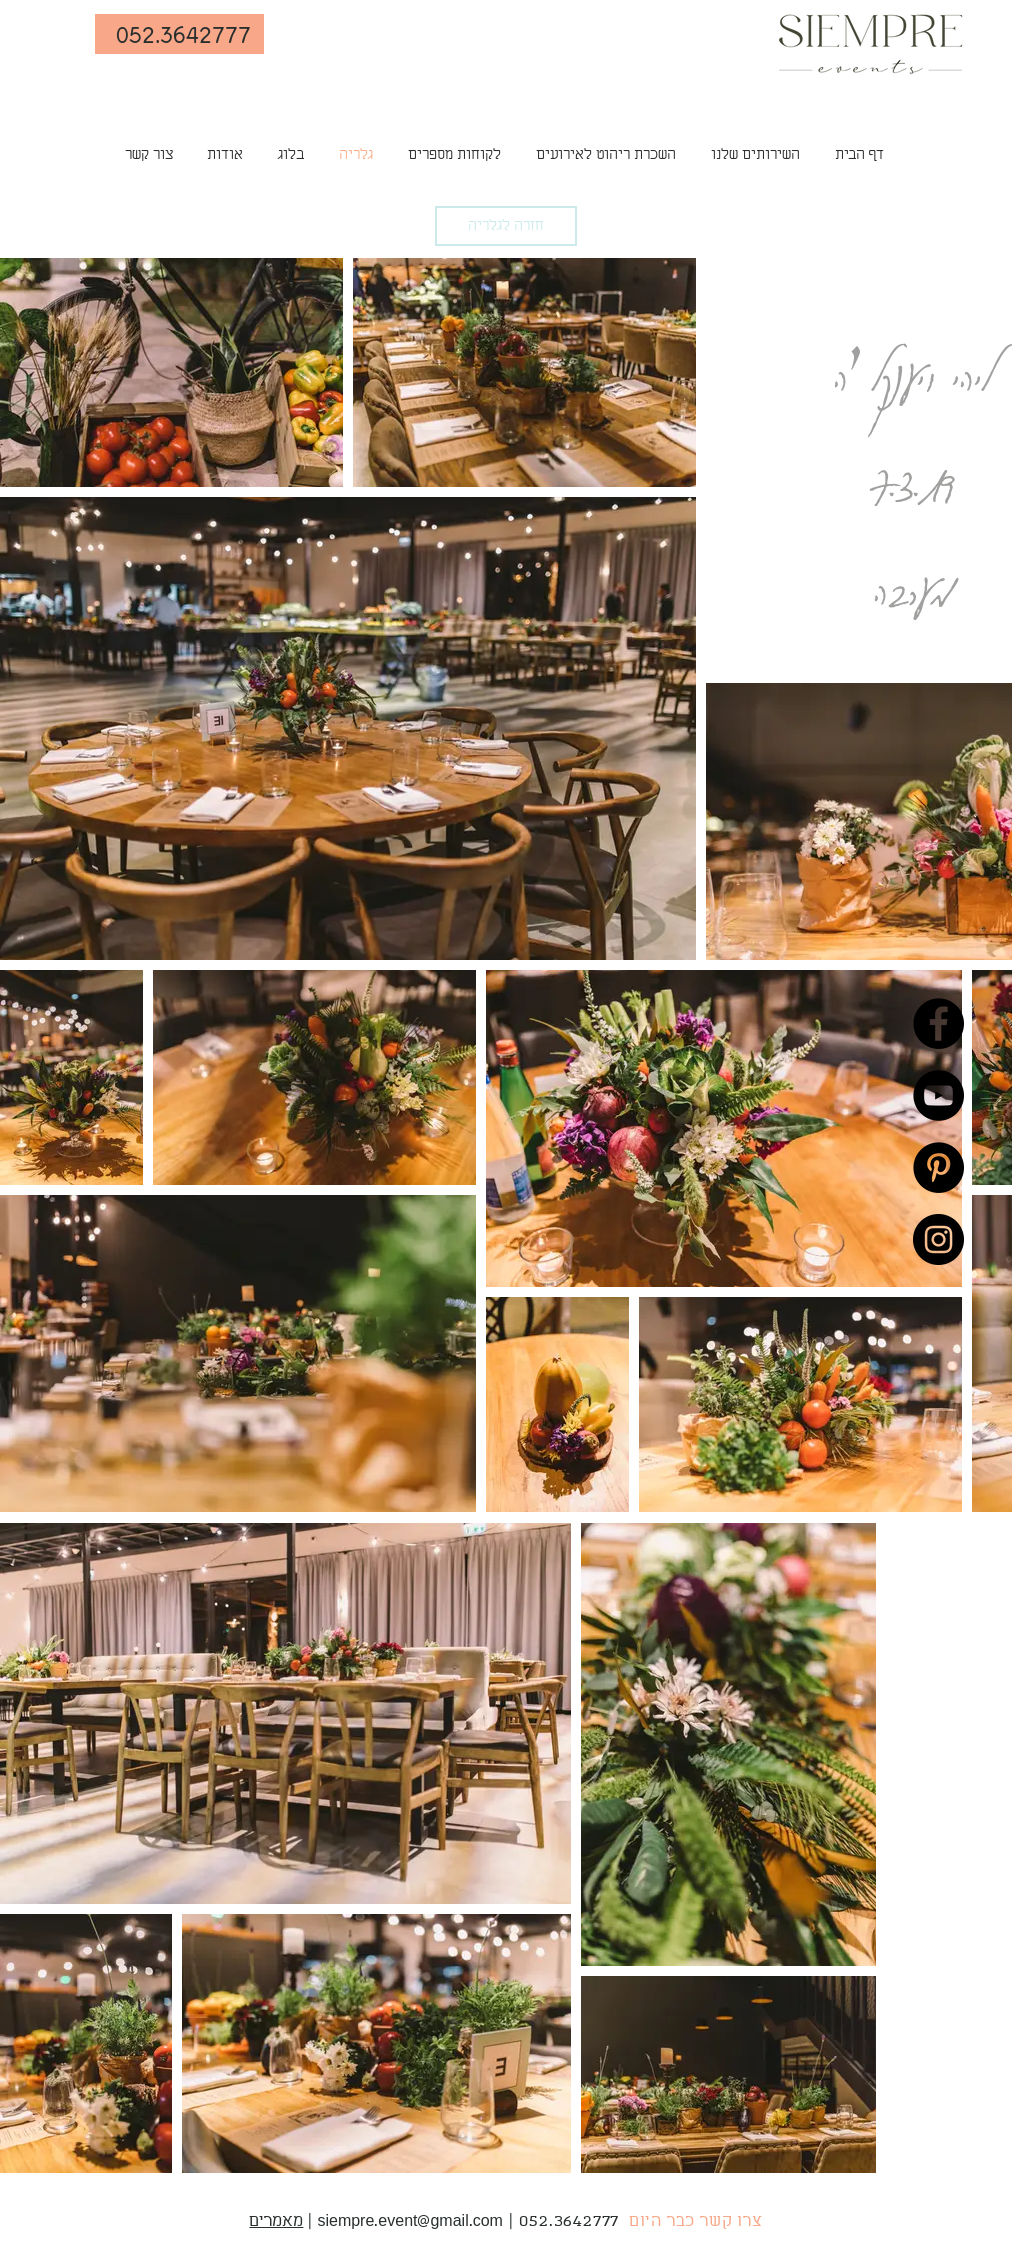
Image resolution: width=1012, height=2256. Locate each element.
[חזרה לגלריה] (506, 226)
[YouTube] (938, 1095)
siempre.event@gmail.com (410, 2221)
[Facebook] (938, 1023)
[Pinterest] (938, 1167)
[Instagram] (938, 1239)
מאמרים (276, 2221)
